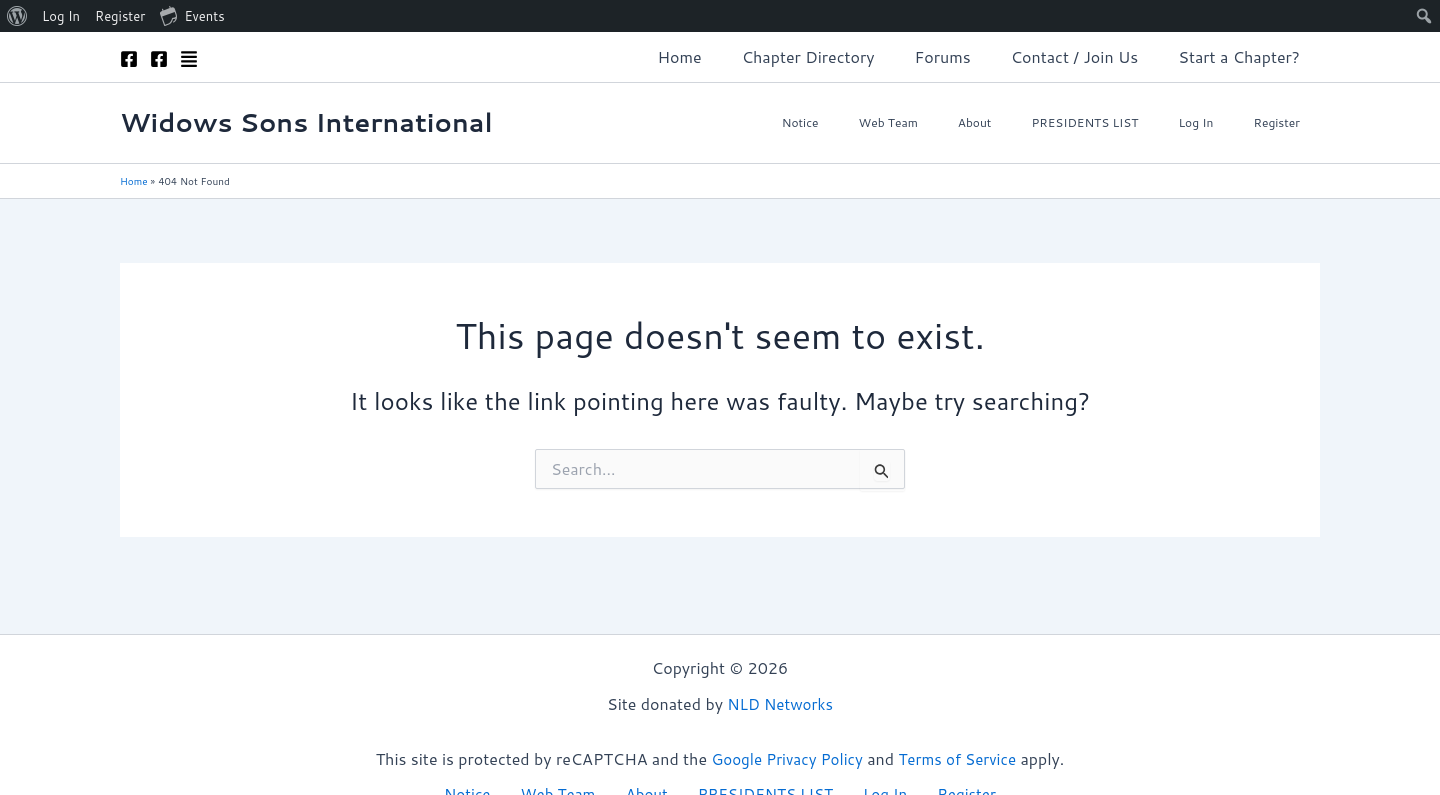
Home (716, 56)
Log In (1219, 122)
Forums (963, 56)
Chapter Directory (836, 56)
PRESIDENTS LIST (1124, 122)
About (1031, 122)
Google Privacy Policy (784, 756)
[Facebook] (129, 59)
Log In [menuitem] (61, 16)
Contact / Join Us (1087, 56)
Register (1285, 122)
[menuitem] (17, 16)
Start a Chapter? (1243, 56)
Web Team (960, 122)
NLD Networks (780, 702)
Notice (888, 122)
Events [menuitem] (192, 15)
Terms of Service (961, 756)
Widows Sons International (306, 122)
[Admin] (189, 59)
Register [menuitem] (120, 16)
